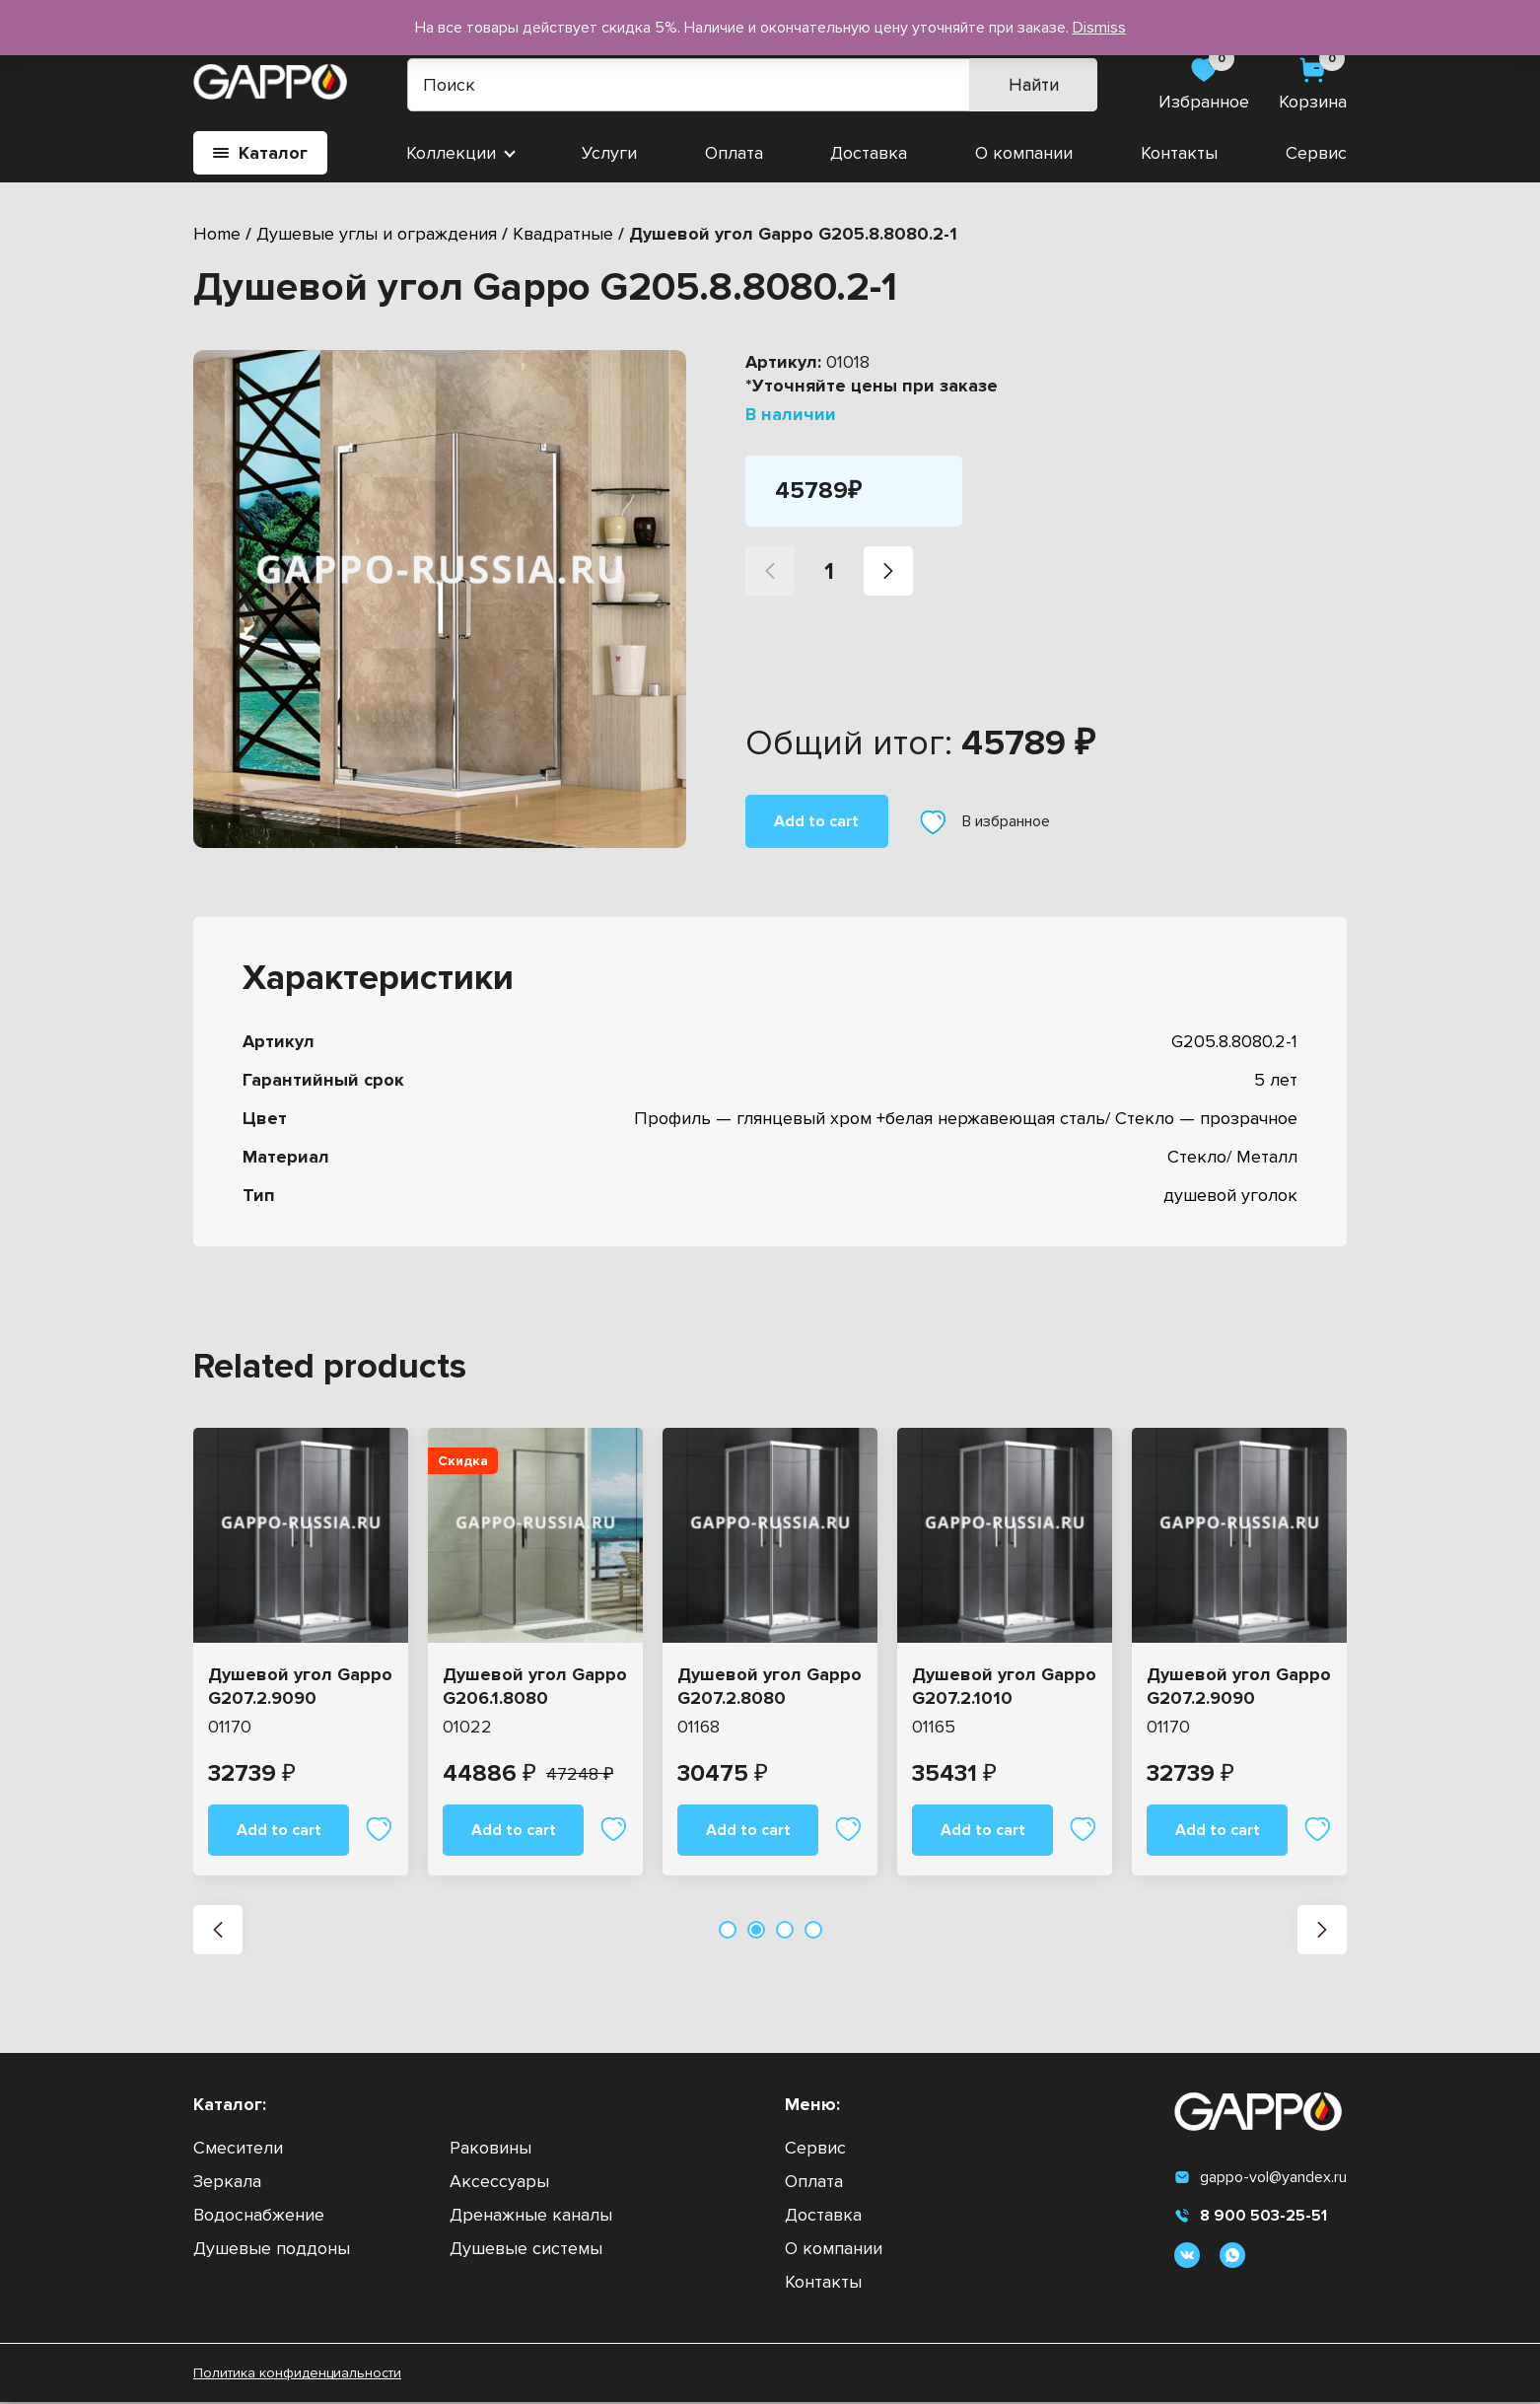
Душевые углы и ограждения (376, 234)
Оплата (734, 153)
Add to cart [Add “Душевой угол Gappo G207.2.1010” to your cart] (983, 1831)
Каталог (260, 153)
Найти (1036, 85)
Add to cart (816, 821)
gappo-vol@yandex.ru (1260, 2179)
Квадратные (563, 234)
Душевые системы (526, 2250)
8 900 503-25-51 (1250, 2217)
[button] (218, 1931)
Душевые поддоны (271, 2250)
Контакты (1179, 153)
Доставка (868, 153)
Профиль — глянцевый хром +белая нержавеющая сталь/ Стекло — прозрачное (965, 1118)
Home (217, 234)
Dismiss (1099, 27)
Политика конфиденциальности (297, 2375)
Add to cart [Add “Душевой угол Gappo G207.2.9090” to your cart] (279, 1831)
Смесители (238, 2149)
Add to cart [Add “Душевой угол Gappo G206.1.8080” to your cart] (513, 1831)
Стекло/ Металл (1232, 1156)
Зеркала (227, 2183)
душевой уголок (1230, 1195)
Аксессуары (499, 2183)
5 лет (1275, 1080)
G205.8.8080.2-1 (1234, 1041)
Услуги (609, 153)
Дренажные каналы (531, 2216)
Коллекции (451, 153)
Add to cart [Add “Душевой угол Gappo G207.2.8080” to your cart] (748, 1831)
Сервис (1316, 153)
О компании (1024, 153)
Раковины (490, 2149)
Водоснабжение (258, 2216)
